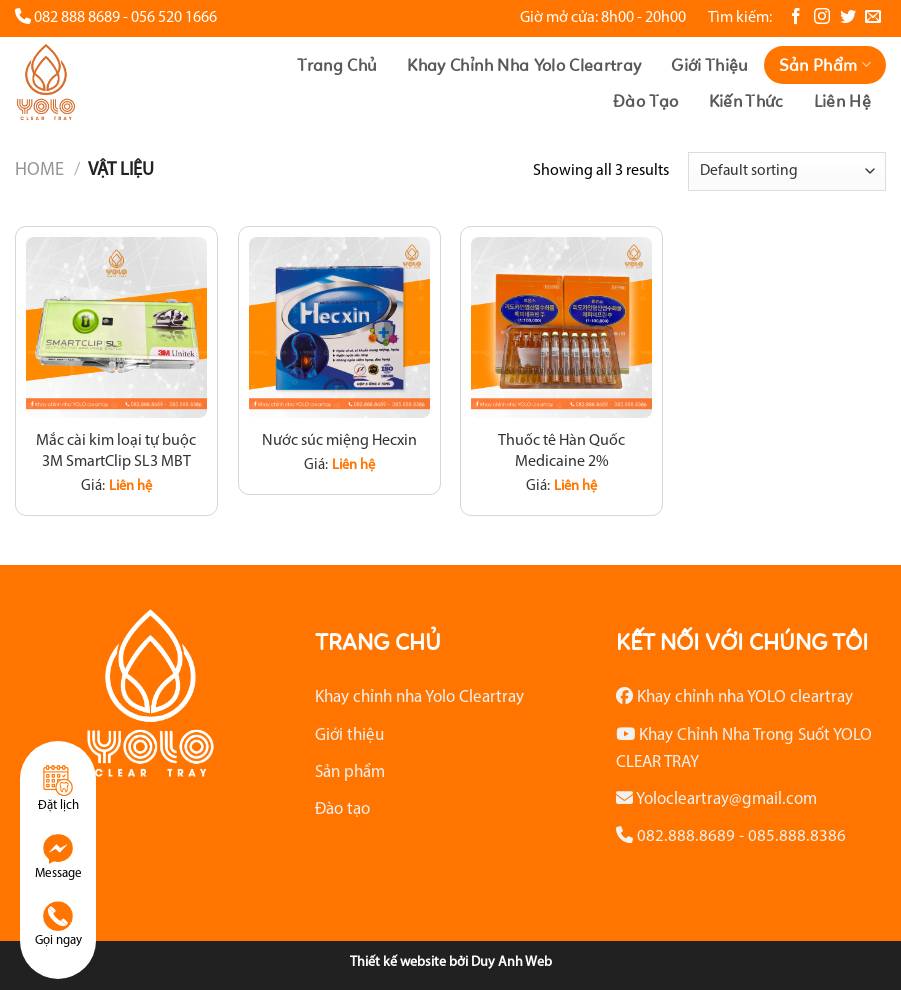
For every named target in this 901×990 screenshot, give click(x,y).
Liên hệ (842, 101)
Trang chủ (337, 65)
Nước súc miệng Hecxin (339, 441)
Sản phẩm (825, 65)
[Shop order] (787, 171)
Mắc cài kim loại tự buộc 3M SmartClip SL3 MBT (116, 451)
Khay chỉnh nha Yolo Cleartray (524, 65)
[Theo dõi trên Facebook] (796, 17)
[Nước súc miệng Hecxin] (339, 327)
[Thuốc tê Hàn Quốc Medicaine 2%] (561, 327)
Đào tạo (645, 101)
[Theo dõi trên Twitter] (848, 17)
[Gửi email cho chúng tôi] (873, 17)
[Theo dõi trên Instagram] (822, 17)
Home (39, 170)
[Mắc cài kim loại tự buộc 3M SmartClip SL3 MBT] (116, 327)
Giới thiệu (709, 65)
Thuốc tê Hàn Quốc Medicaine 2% (561, 451)
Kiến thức (746, 101)
